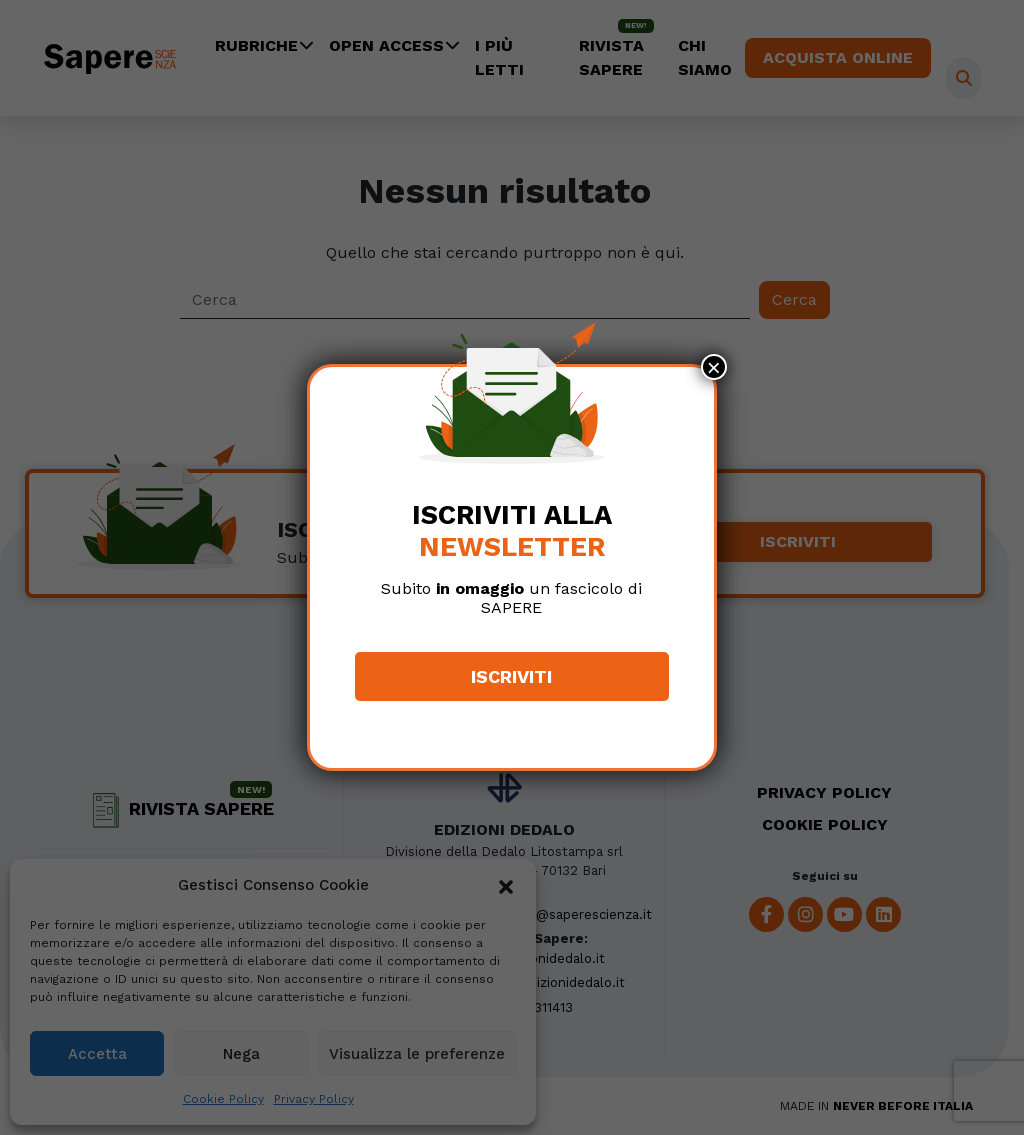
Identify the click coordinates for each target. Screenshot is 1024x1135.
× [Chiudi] (714, 367)
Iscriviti (512, 676)
